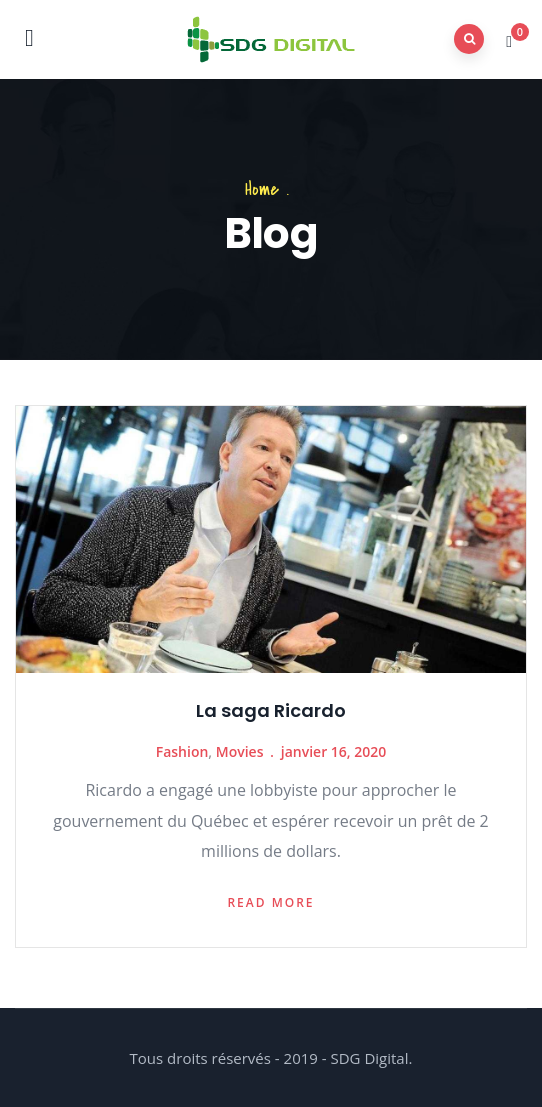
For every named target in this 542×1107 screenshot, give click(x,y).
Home (262, 189)
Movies (240, 751)
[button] (511, 41)
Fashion (182, 751)
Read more (270, 902)
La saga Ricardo (271, 710)
